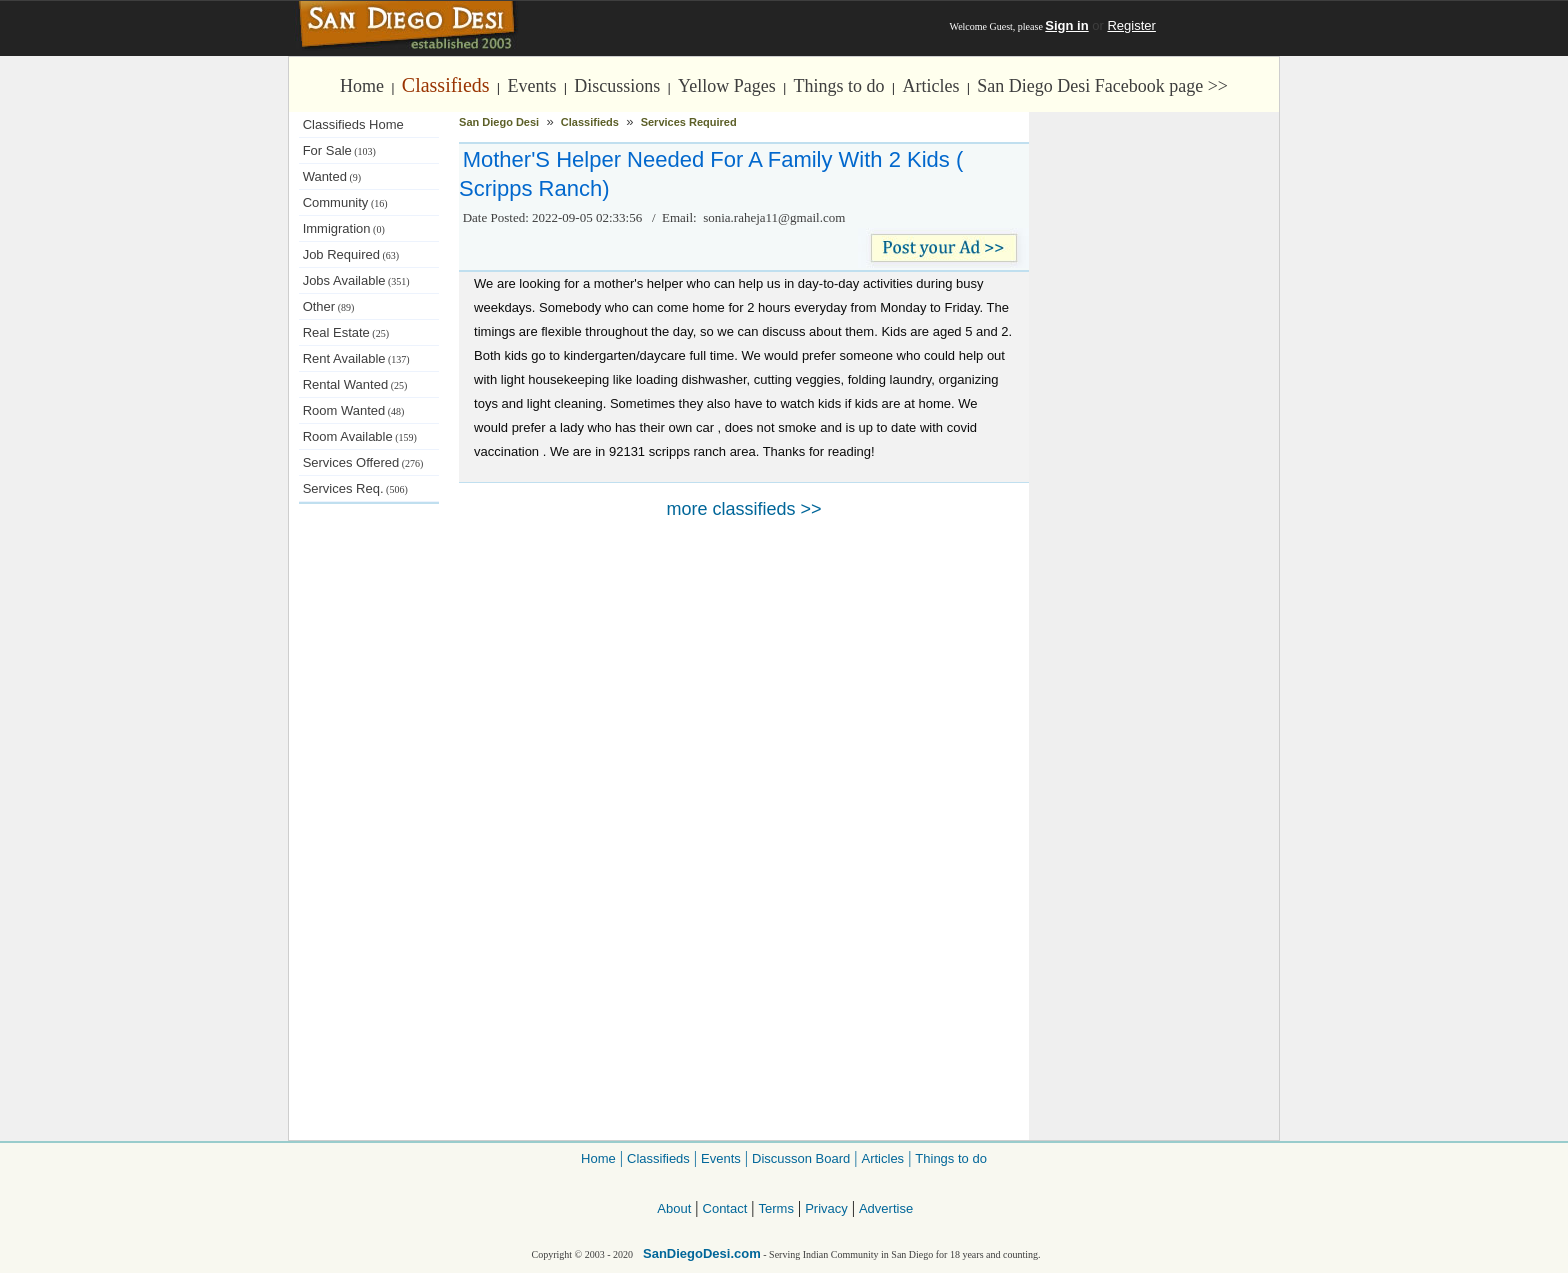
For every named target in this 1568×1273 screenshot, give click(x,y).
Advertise (886, 1208)
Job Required (351, 254)
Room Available (360, 436)
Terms (776, 1208)
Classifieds (446, 85)
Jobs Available (356, 280)
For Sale (339, 150)
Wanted (332, 176)
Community (345, 202)
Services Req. (355, 488)
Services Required (689, 122)
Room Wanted (354, 410)
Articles (930, 86)
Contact (725, 1208)
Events (531, 86)
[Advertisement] (369, 840)
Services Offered (363, 462)
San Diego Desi (499, 122)
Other (329, 306)
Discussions (617, 86)
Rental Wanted (355, 384)
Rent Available (356, 358)
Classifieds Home (353, 124)
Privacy (826, 1208)
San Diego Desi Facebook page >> (1102, 86)
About (674, 1208)
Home (362, 86)
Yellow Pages (727, 86)
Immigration (344, 228)
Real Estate (346, 332)
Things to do (839, 86)
